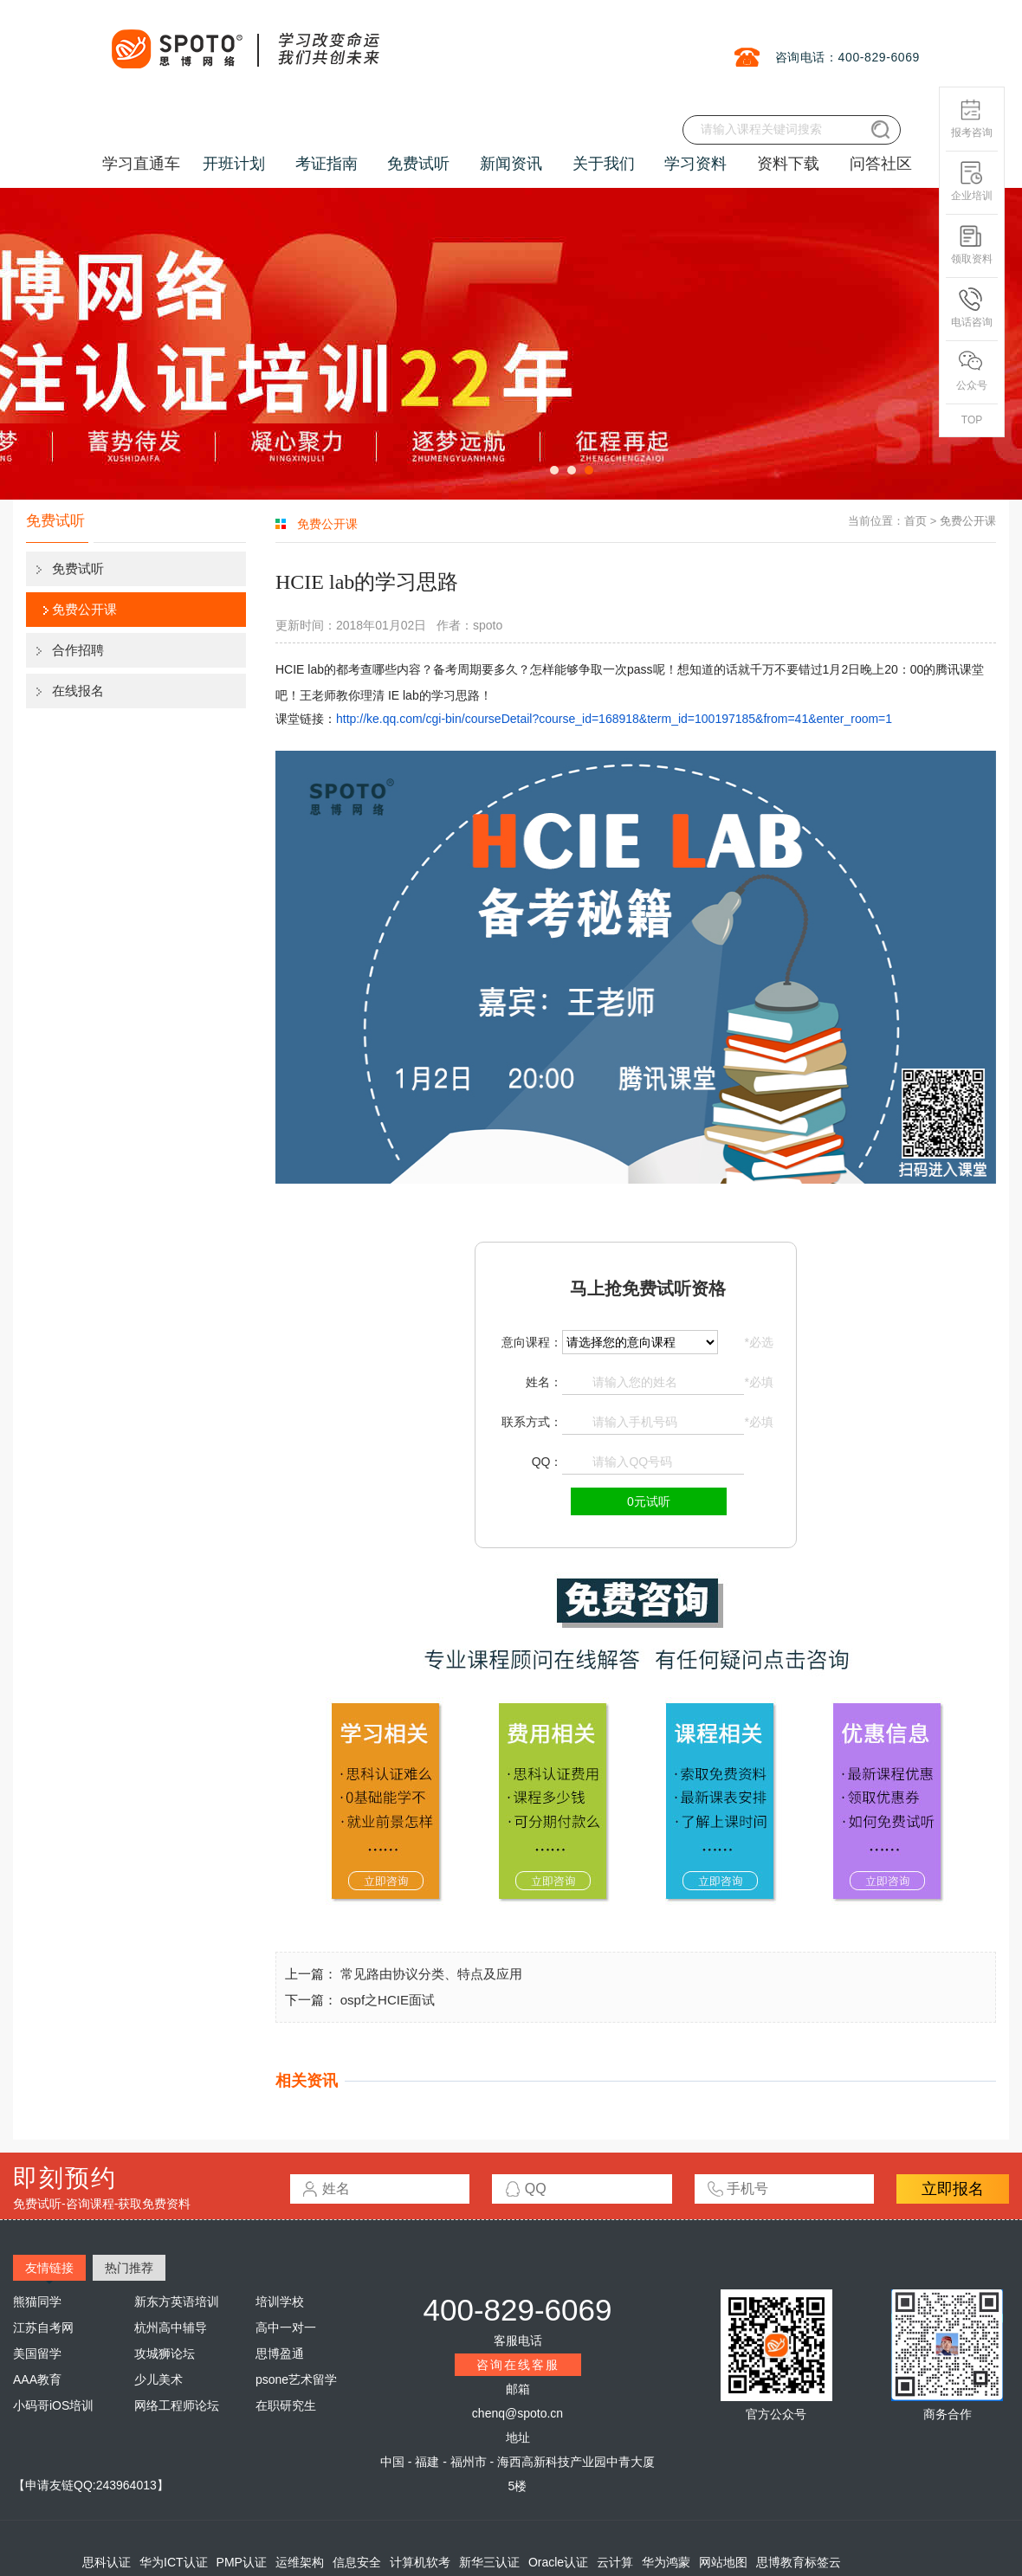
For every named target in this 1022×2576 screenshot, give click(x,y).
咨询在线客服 (518, 2365)
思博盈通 (280, 2353)
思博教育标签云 (798, 2562)
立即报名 (953, 2189)
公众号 (971, 371)
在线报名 (78, 690)
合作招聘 (78, 649)
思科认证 (106, 2562)
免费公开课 (84, 609)
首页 (915, 520)
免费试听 (78, 568)
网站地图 (723, 2562)
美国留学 (37, 2353)
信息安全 (357, 2562)
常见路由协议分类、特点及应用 (431, 1973)
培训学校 (280, 2301)
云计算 (615, 2562)
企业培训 (972, 181)
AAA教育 (37, 2379)
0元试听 (648, 1501)
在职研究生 (286, 2405)
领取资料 (972, 244)
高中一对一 (286, 2327)
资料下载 (788, 163)
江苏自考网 (43, 2327)
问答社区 (881, 163)
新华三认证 (489, 2562)
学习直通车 (141, 163)
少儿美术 (158, 2379)
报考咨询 (972, 118)
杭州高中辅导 (170, 2327)
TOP (971, 420)
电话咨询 (972, 307)
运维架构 (299, 2562)
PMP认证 (242, 2562)
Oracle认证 (558, 2562)
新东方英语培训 (176, 2301)
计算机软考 (420, 2562)
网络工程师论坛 (176, 2405)
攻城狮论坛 (164, 2353)
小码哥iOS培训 (53, 2405)
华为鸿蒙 (666, 2562)
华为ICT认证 (173, 2562)
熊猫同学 (37, 2301)
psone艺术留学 (296, 2379)
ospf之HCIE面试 (387, 1999)
